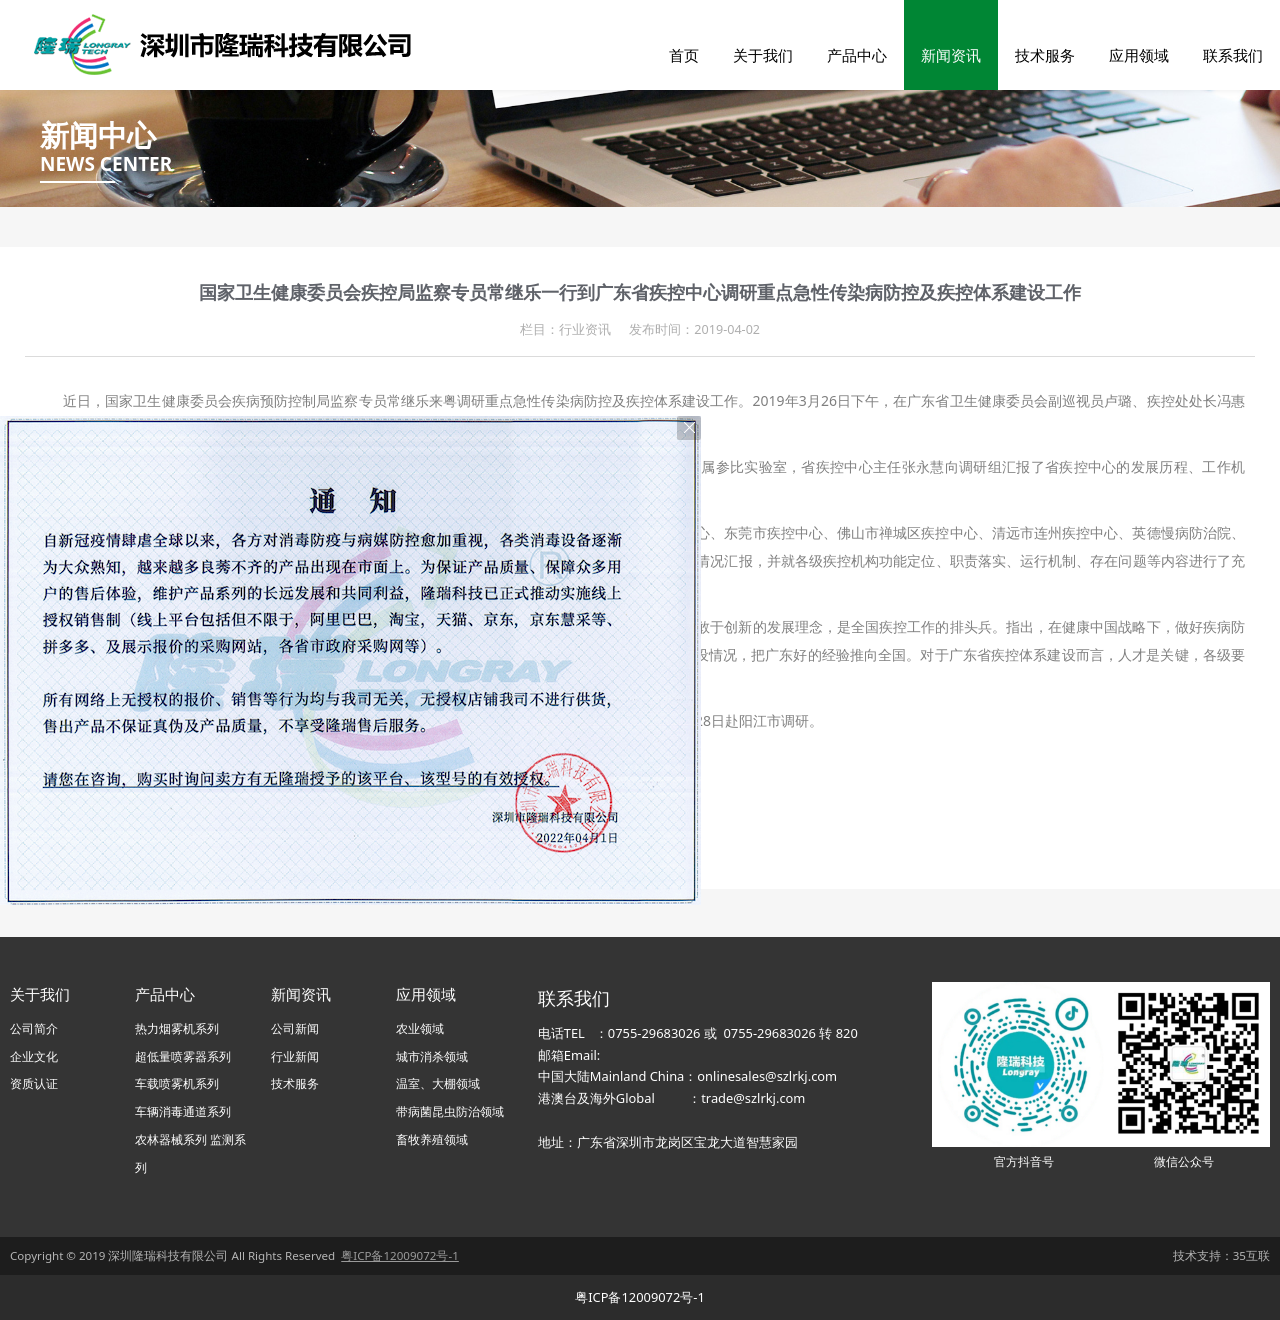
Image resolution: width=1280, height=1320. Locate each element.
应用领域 (1139, 55)
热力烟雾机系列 (177, 1028)
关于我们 (763, 55)
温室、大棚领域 (438, 1083)
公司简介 (34, 1028)
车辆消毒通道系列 (183, 1111)
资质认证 (34, 1083)
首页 (684, 55)
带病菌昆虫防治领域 (450, 1111)
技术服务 (1045, 55)
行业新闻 (295, 1056)
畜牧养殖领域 (432, 1139)
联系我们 (1233, 55)
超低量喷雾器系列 (183, 1056)
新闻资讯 (951, 55)
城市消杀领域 (432, 1056)
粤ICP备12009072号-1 (640, 1297)
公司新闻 (295, 1028)
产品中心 (857, 55)
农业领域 (420, 1028)
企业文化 (34, 1056)
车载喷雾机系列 (177, 1083)
